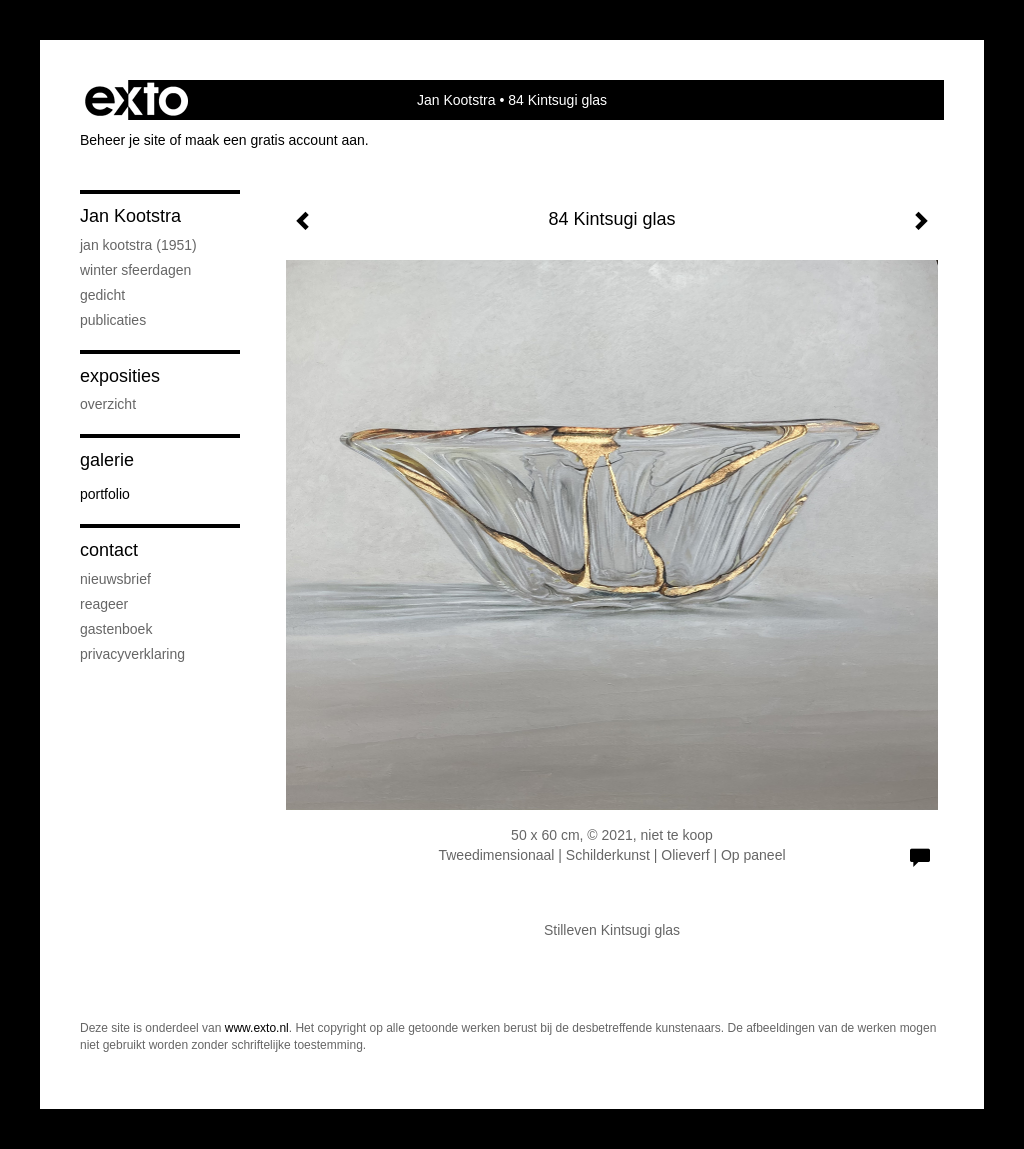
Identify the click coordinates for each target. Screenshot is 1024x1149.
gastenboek (116, 629)
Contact (109, 550)
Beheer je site (123, 140)
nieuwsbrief (115, 579)
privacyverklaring (132, 654)
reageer (104, 604)
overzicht (108, 404)
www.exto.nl (257, 1028)
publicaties (113, 320)
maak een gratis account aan (275, 140)
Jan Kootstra (456, 100)
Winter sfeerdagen (135, 270)
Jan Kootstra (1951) (138, 245)
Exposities (120, 376)
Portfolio (105, 494)
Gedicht (102, 295)
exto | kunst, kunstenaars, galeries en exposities (136, 100)
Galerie (107, 460)
